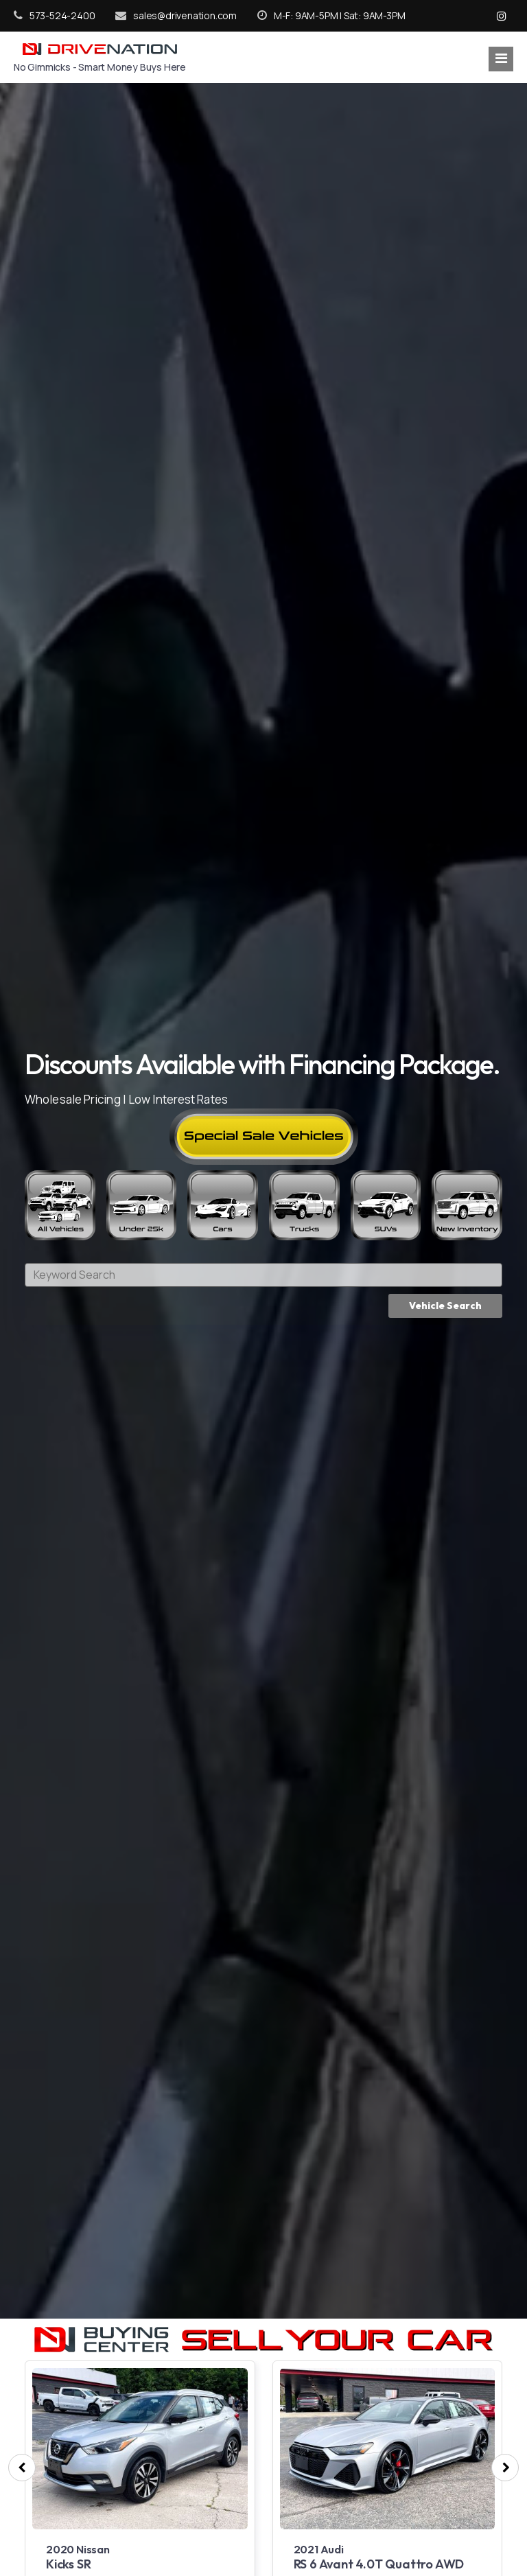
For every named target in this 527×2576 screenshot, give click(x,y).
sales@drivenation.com (176, 15)
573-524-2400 (54, 15)
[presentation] (22, 2467)
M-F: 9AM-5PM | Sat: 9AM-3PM (331, 15)
